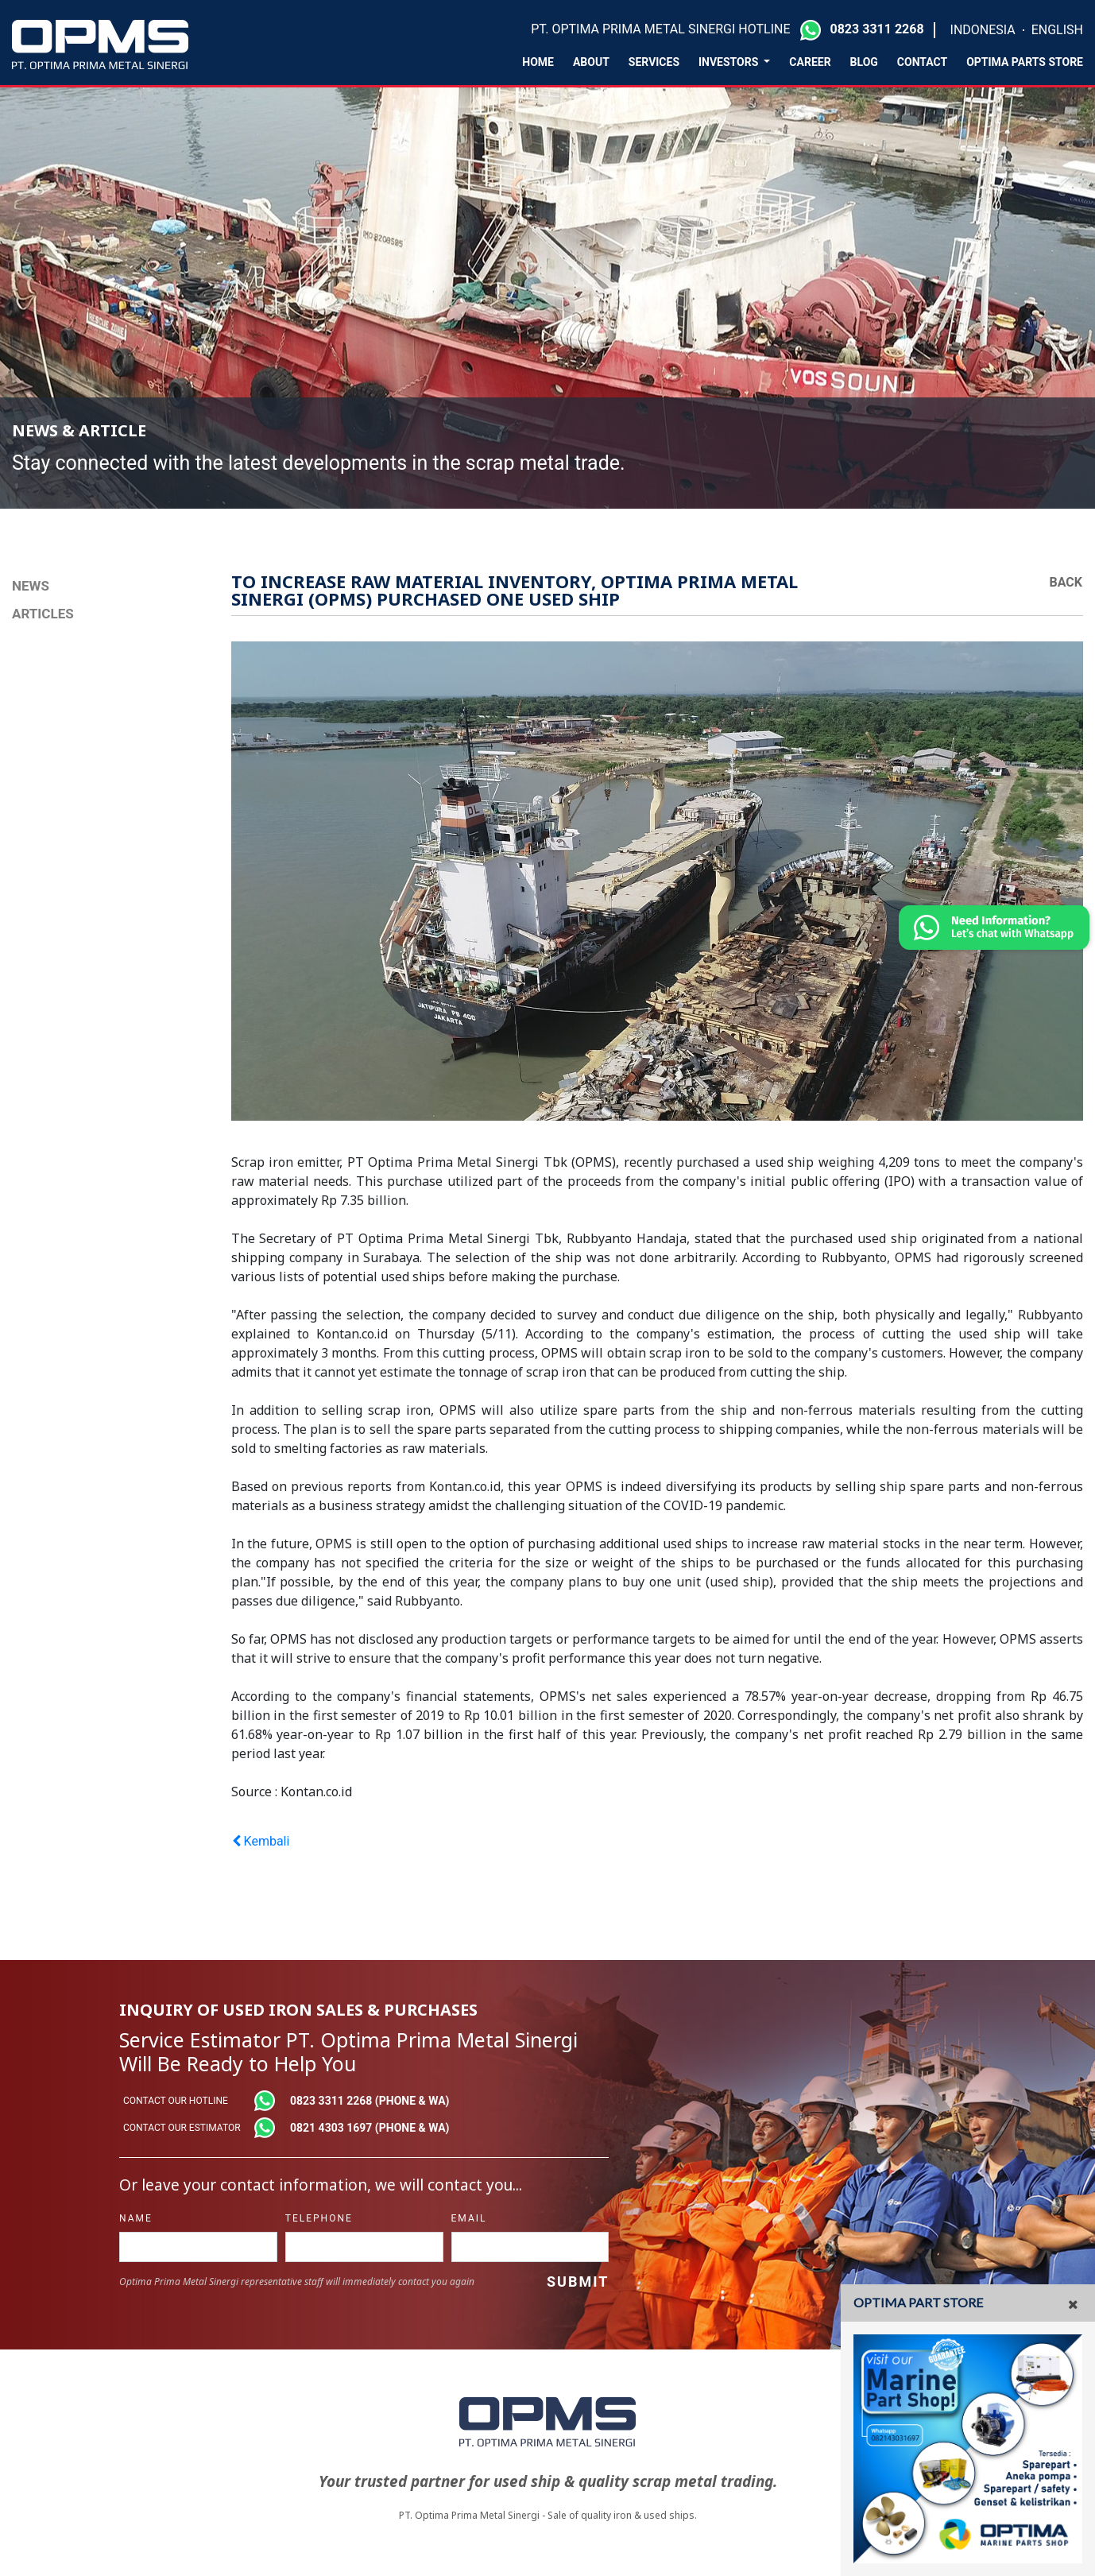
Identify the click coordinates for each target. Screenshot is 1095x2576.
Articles (43, 614)
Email (469, 2218)
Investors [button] (729, 62)
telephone (319, 2218)
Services (654, 62)
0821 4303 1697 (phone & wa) (369, 2127)
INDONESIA (983, 29)
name (136, 2218)
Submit (578, 2281)
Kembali (261, 1841)
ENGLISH (1057, 29)
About (591, 62)
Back (1066, 582)
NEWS (30, 586)
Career (809, 62)
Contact (922, 62)
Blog (864, 62)
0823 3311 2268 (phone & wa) (369, 2100)
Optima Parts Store (1024, 62)
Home (538, 62)
